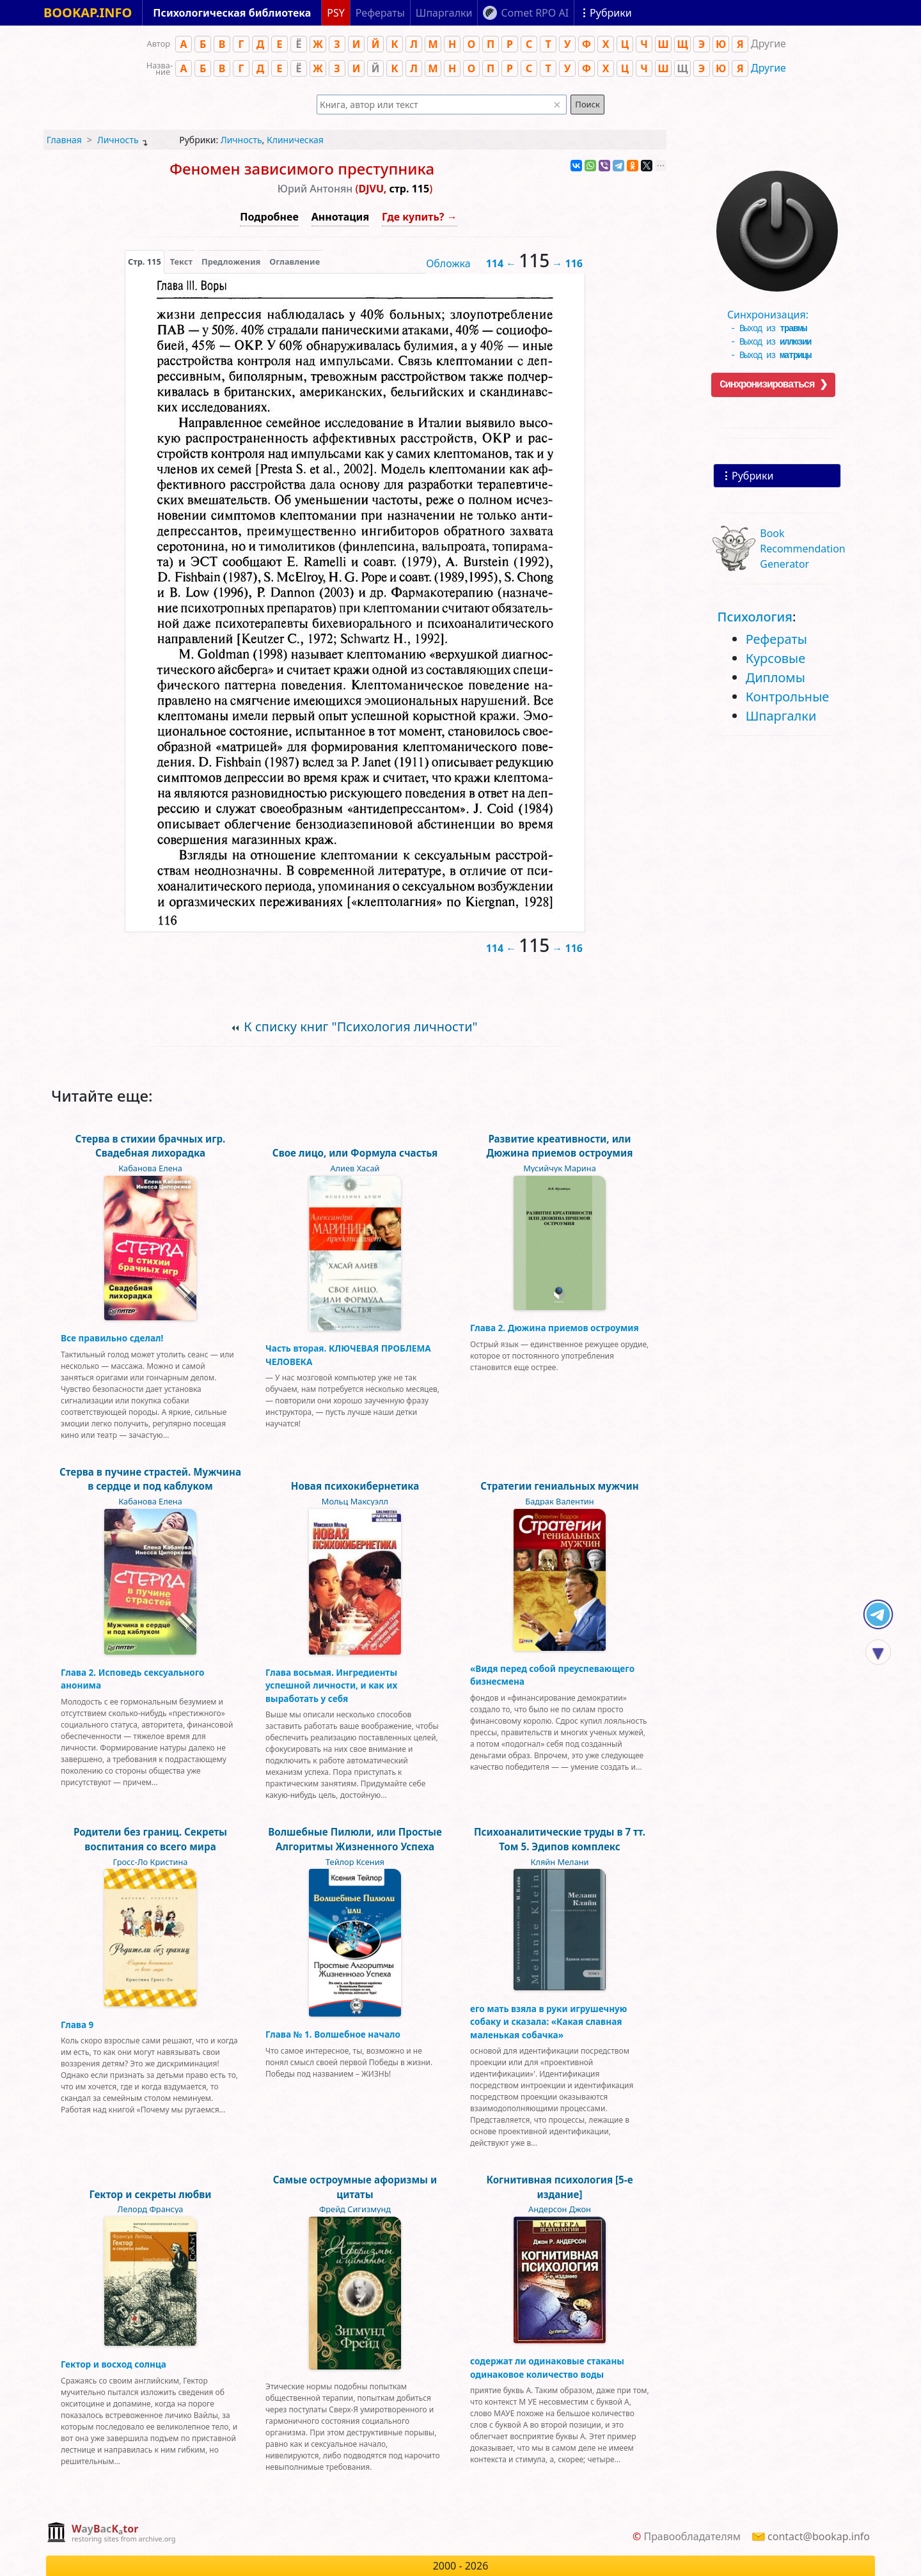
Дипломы (775, 677)
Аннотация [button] (340, 217)
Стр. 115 (144, 261)
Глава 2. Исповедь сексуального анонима (132, 1678)
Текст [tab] (181, 261)
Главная (64, 140)
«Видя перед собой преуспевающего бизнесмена (552, 1674)
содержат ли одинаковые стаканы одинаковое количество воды (547, 2367)
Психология (755, 616)
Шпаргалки (781, 715)
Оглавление (294, 261)
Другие (768, 68)
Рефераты (776, 639)
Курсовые (776, 658)
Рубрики (752, 476)
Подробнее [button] (269, 217)
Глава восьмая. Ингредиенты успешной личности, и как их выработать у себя (331, 1685)
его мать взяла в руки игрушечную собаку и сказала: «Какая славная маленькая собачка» (548, 2021)
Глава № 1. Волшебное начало (332, 2034)
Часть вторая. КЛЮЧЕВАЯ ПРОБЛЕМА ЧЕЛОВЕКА (348, 1354)
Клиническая (295, 140)
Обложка (448, 263)
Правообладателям (692, 2536)
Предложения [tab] (230, 261)
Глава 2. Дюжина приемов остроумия (554, 1328)
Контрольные (788, 696)
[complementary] (111, 2533)
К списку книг (360, 1026)
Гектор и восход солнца (113, 2364)
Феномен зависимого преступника (301, 168)
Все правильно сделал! (112, 1338)
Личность (118, 140)
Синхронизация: (774, 310)
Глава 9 (77, 2024)
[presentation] (144, 261)
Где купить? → (419, 217)
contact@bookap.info (818, 2536)
